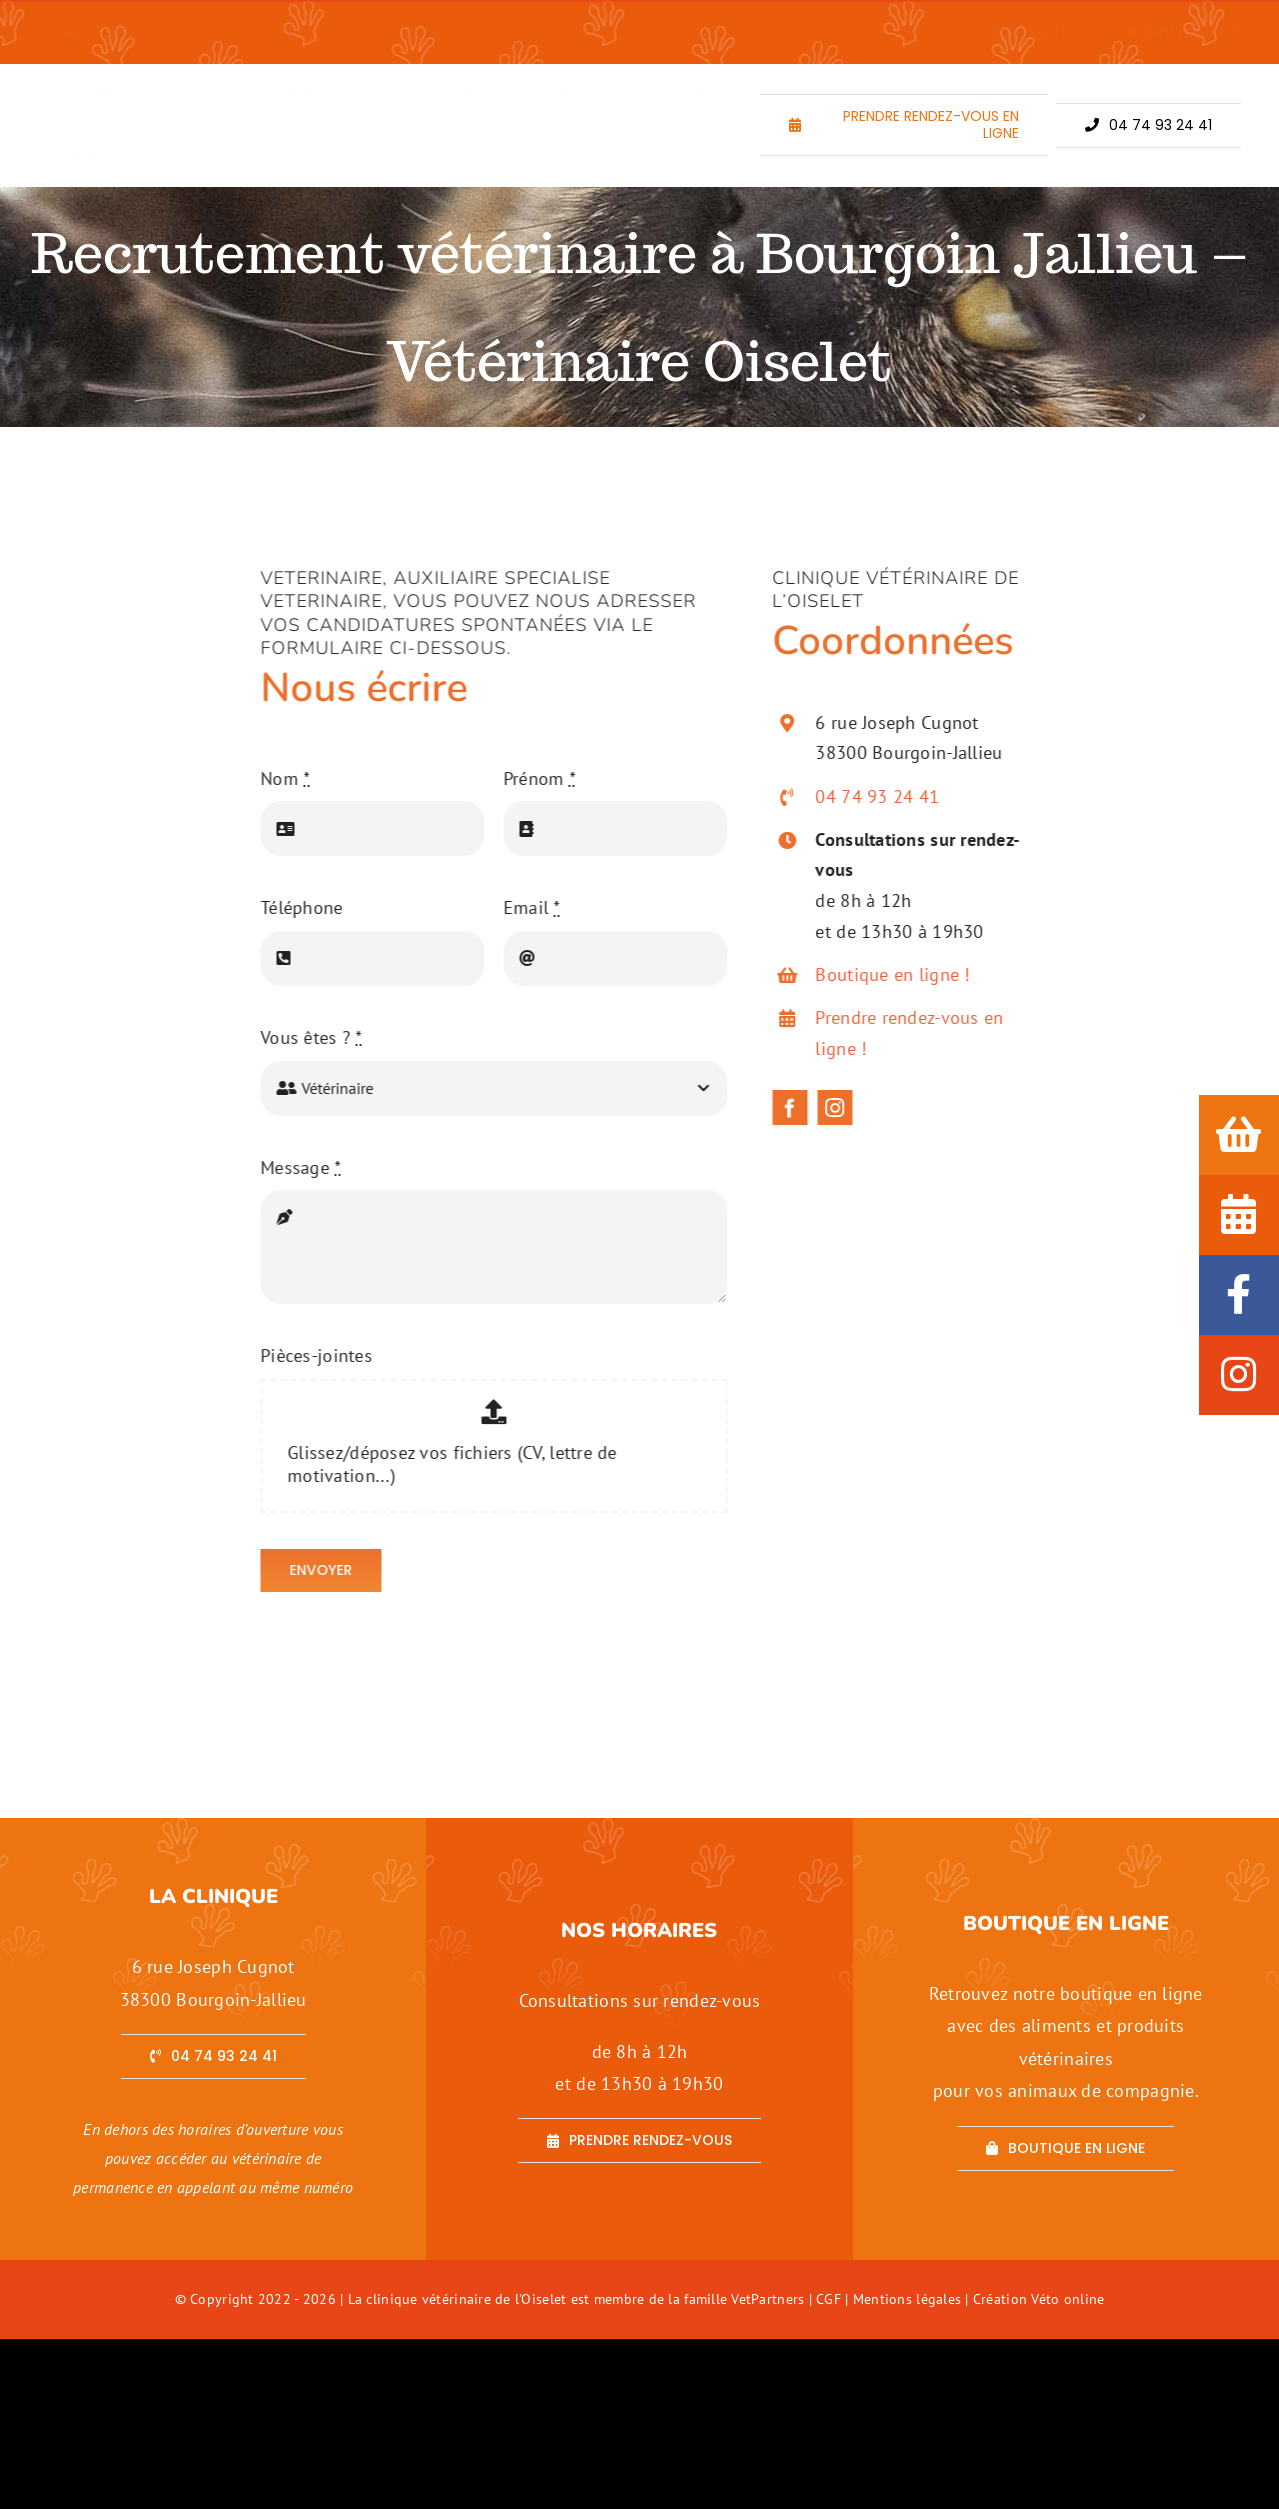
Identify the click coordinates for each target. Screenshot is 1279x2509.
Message (290, 1167)
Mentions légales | (913, 2299)
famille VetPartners (746, 2299)
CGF (828, 2299)
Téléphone (291, 907)
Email (521, 907)
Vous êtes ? (301, 1037)
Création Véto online (1038, 2299)
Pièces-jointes (306, 1355)
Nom (274, 778)
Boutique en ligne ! (903, 974)
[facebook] (800, 1107)
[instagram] (845, 1107)
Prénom (529, 778)
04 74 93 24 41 (888, 796)
